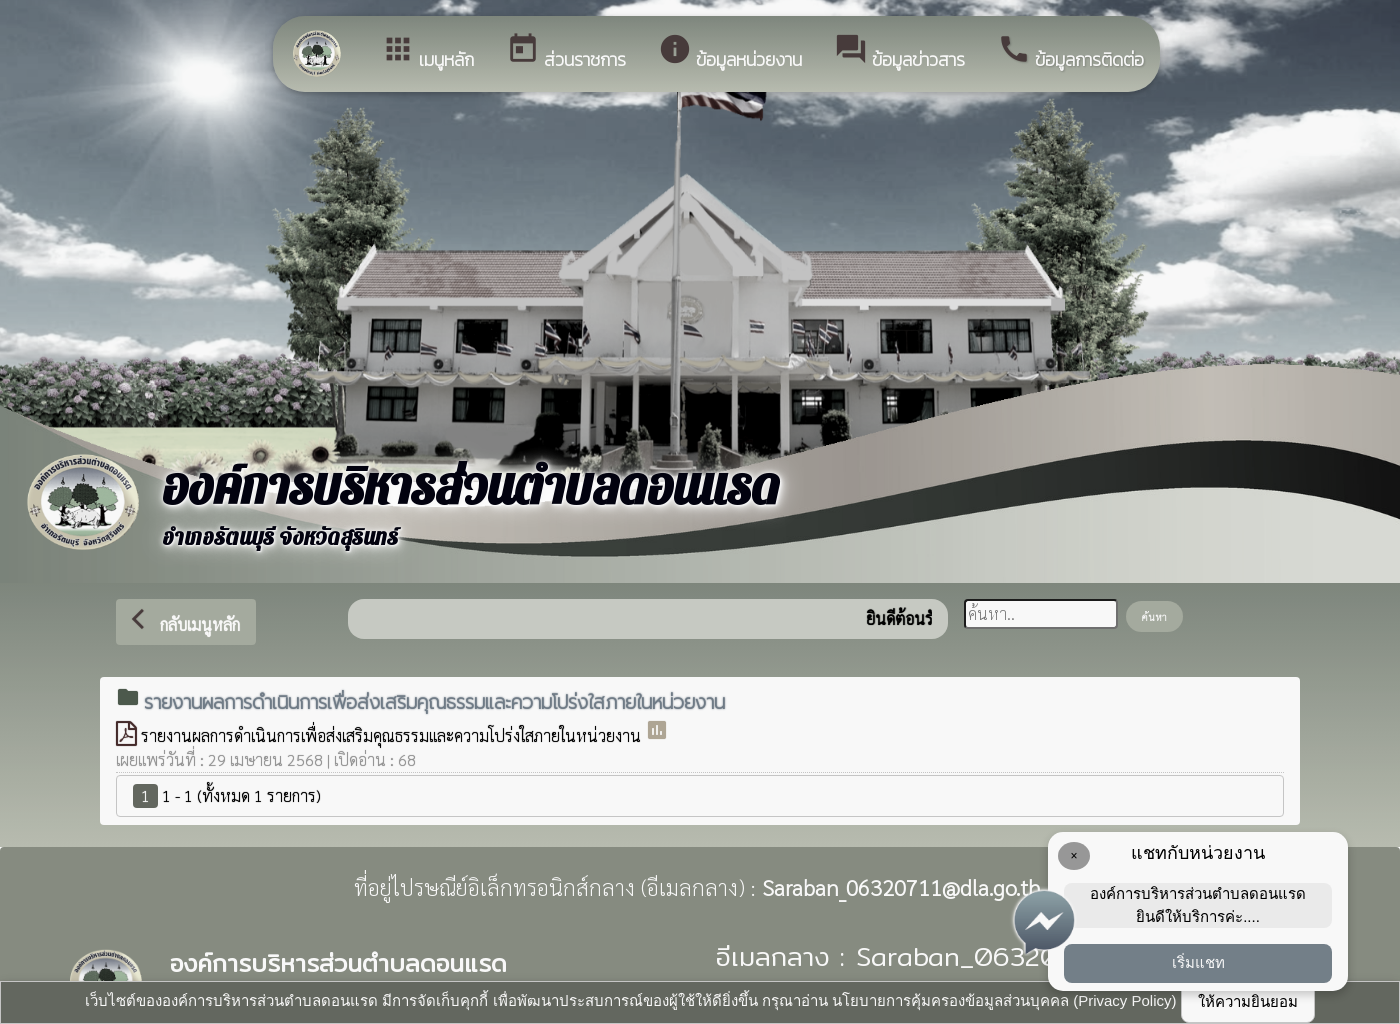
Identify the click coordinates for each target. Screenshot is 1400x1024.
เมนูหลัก (427, 52)
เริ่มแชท (1198, 962)
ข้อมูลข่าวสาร (899, 52)
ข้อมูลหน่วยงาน (730, 52)
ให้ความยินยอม (1248, 1001)
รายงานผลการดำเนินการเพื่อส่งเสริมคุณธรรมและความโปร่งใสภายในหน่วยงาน (393, 735)
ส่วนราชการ (566, 52)
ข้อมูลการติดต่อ (1070, 52)
